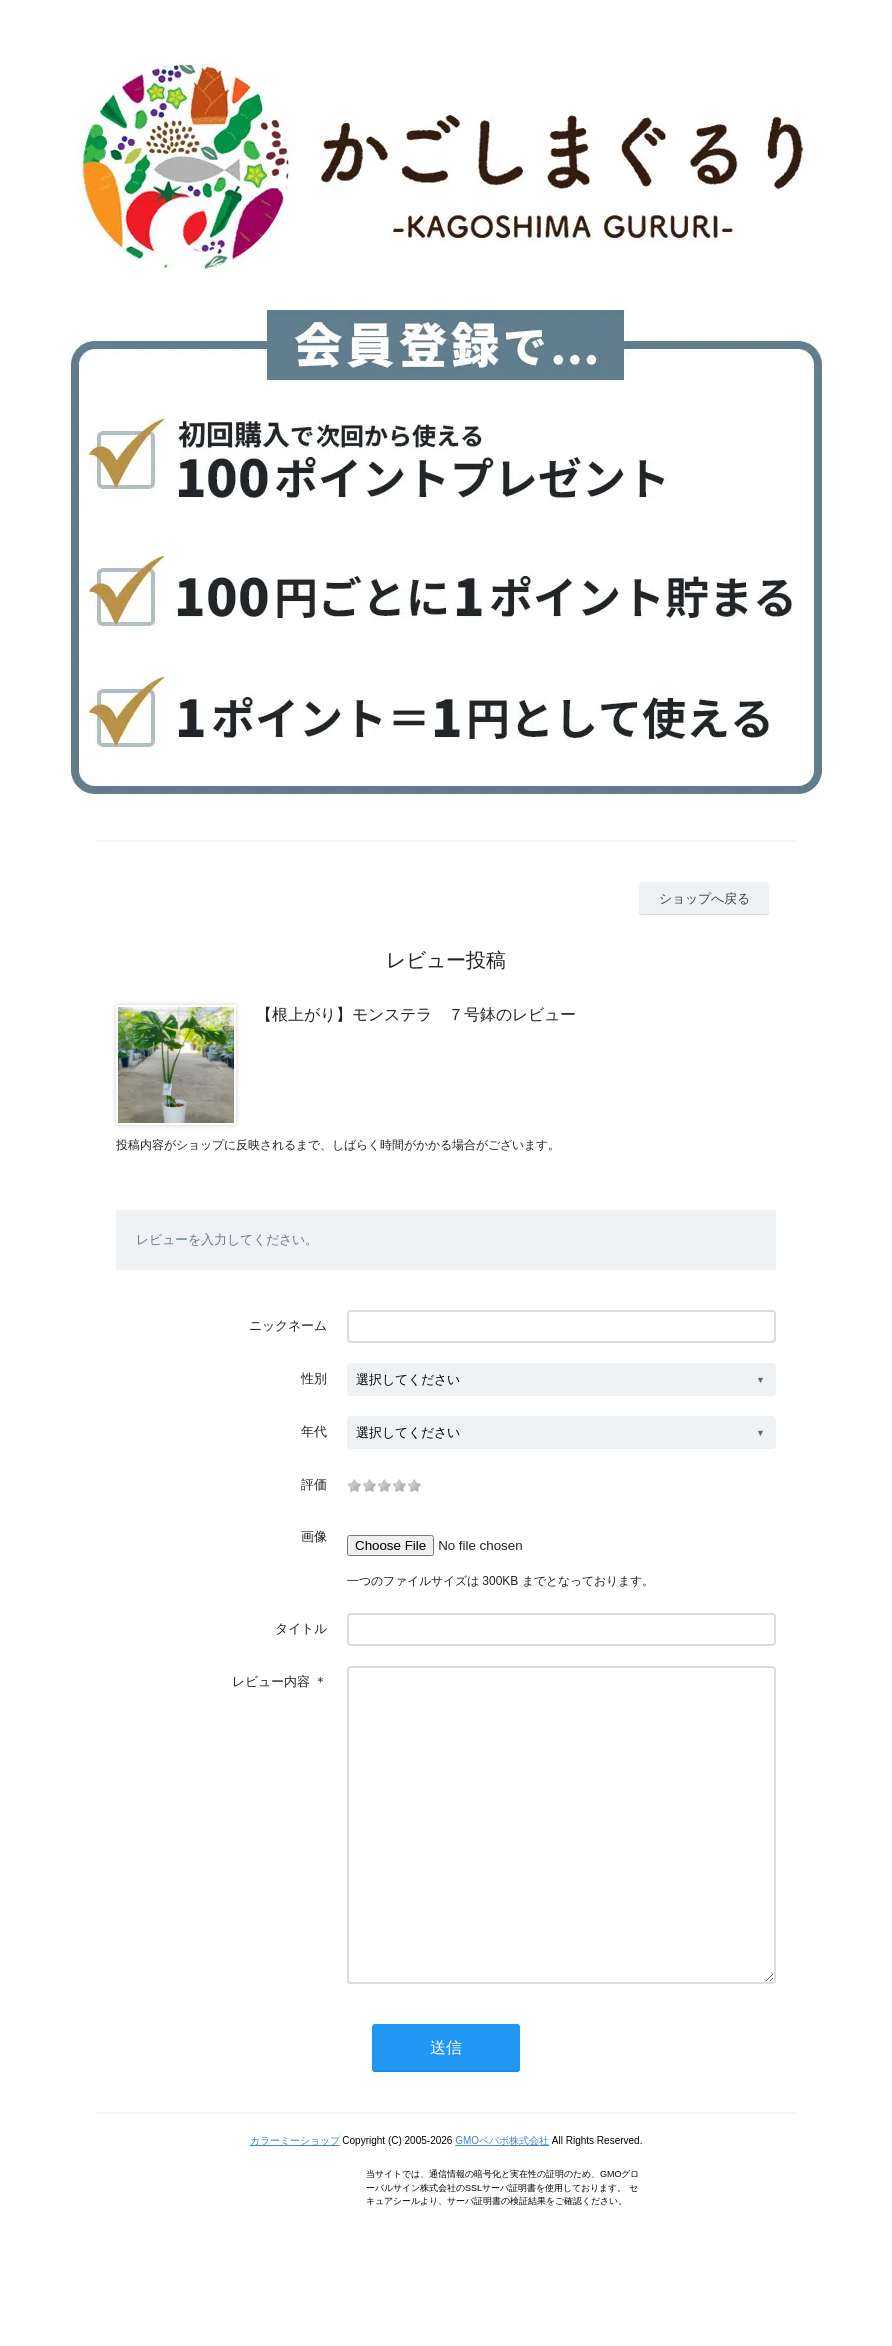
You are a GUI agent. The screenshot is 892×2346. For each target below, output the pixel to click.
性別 (314, 1378)
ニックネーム (288, 1325)
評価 (314, 1484)
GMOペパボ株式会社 (502, 2200)
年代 (314, 1431)
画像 (314, 1536)
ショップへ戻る (704, 898)
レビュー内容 (271, 1681)
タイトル (301, 1628)
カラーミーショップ (295, 2200)
